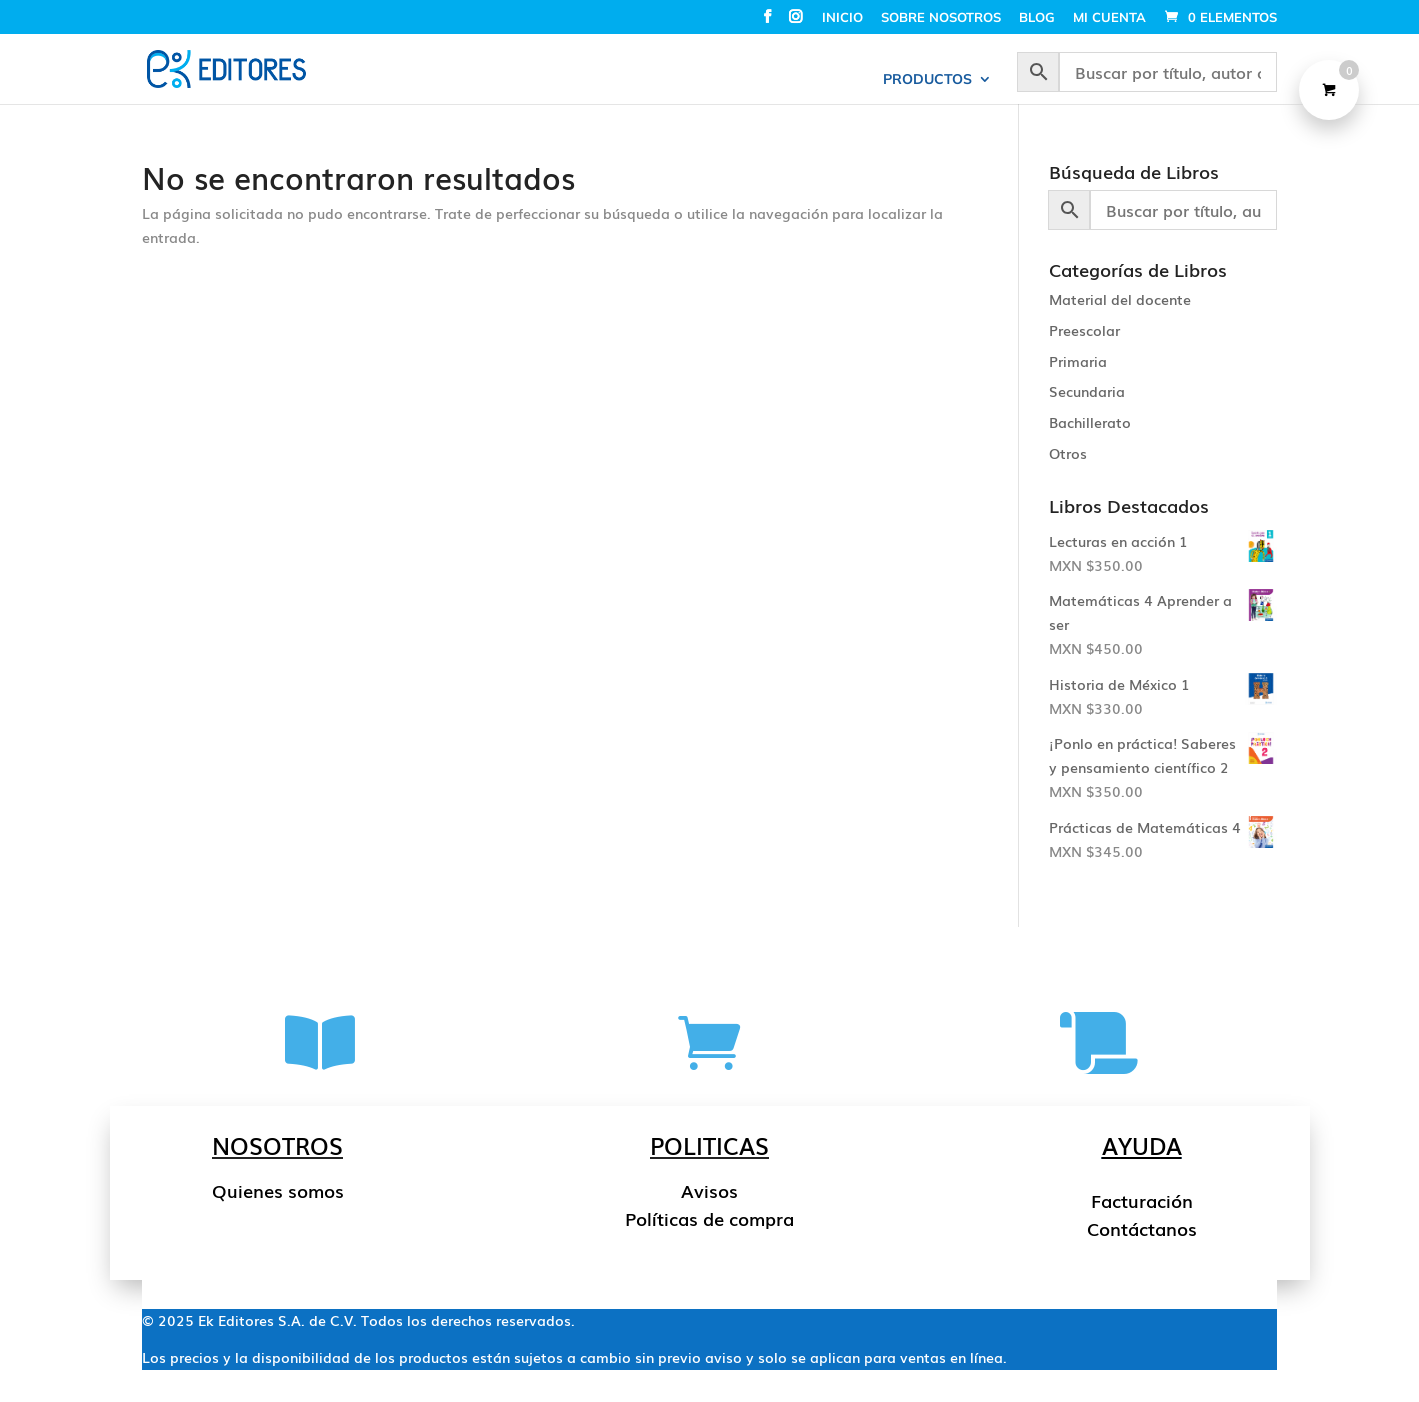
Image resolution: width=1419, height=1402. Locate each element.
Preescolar (1084, 330)
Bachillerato (1090, 422)
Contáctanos (1142, 1228)
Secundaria (1087, 391)
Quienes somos (278, 1190)
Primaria (1078, 361)
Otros (1068, 453)
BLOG (1037, 18)
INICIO (842, 18)
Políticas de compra (709, 1218)
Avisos (709, 1190)
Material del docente (1120, 299)
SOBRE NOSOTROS (941, 18)
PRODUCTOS (927, 80)
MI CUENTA (1109, 18)
